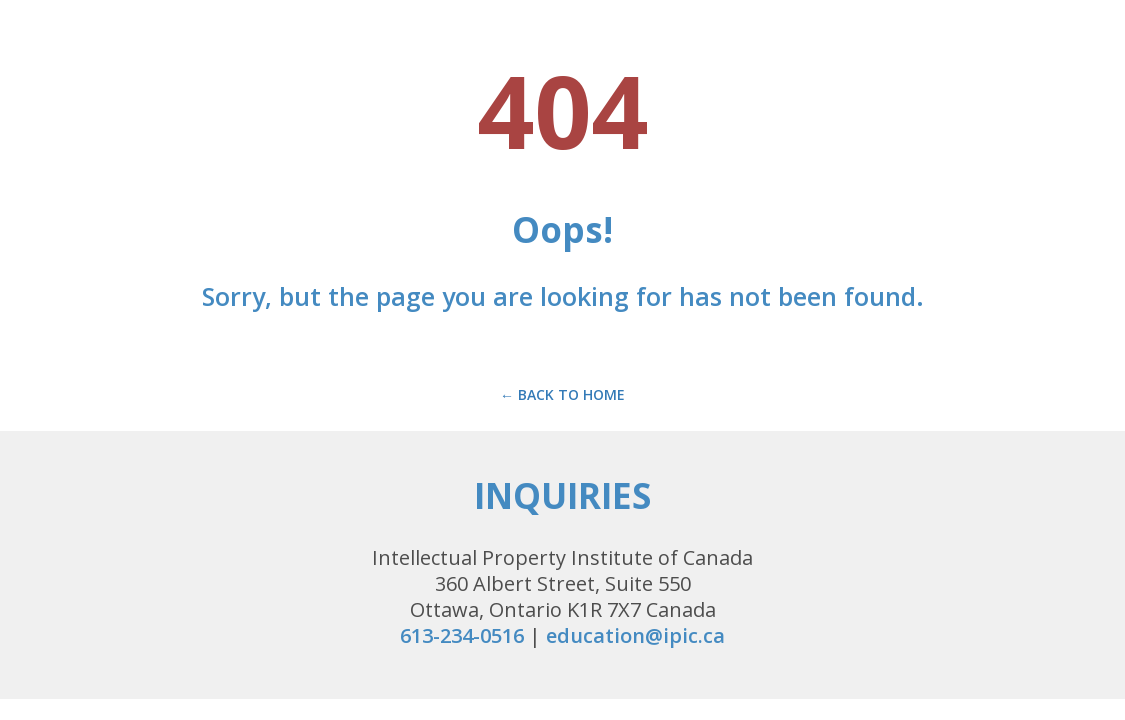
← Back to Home (562, 394)
